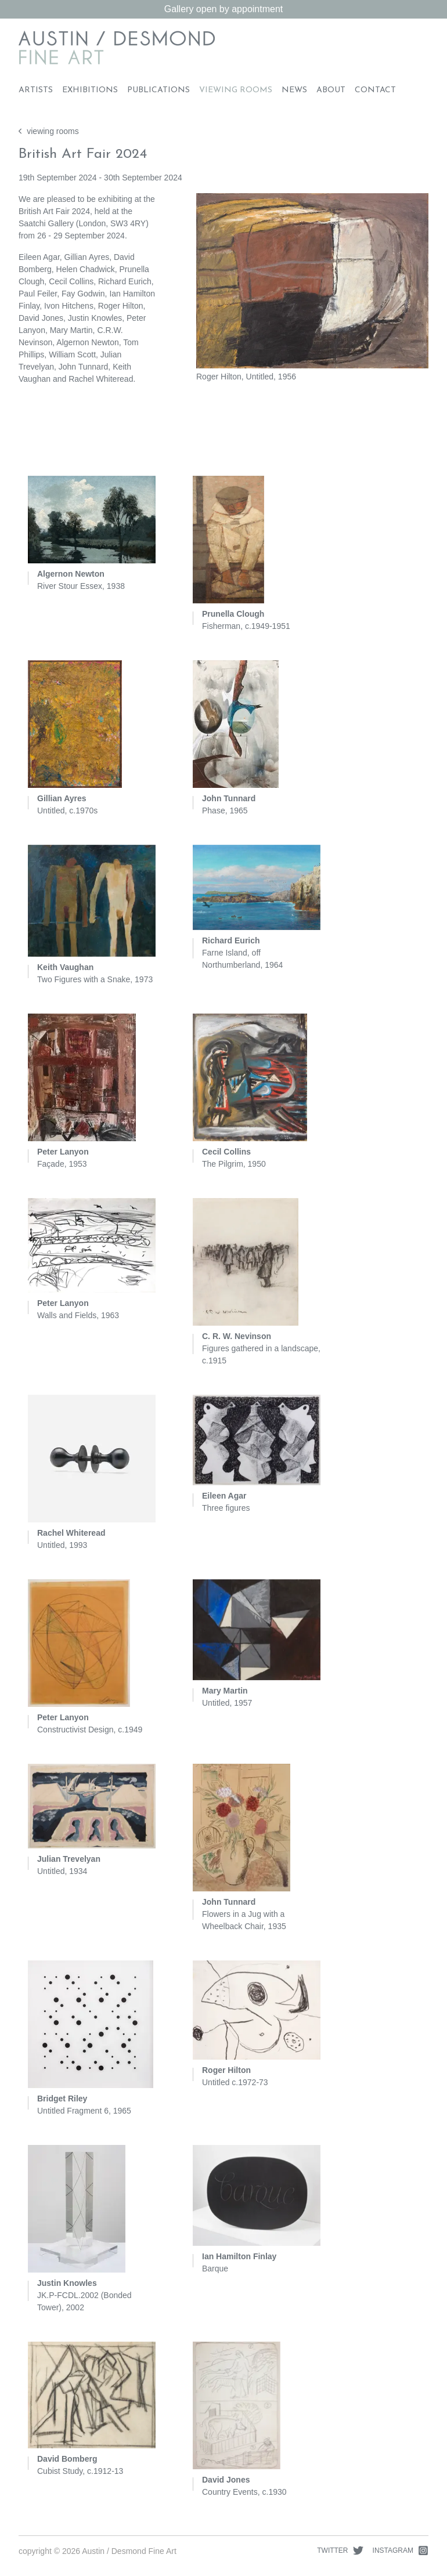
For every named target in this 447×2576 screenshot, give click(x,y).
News (294, 90)
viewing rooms (49, 131)
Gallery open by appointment (223, 9)
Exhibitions (90, 90)
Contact (375, 90)
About (330, 90)
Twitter (340, 2550)
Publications (158, 90)
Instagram (400, 2550)
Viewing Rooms (235, 90)
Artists (36, 90)
